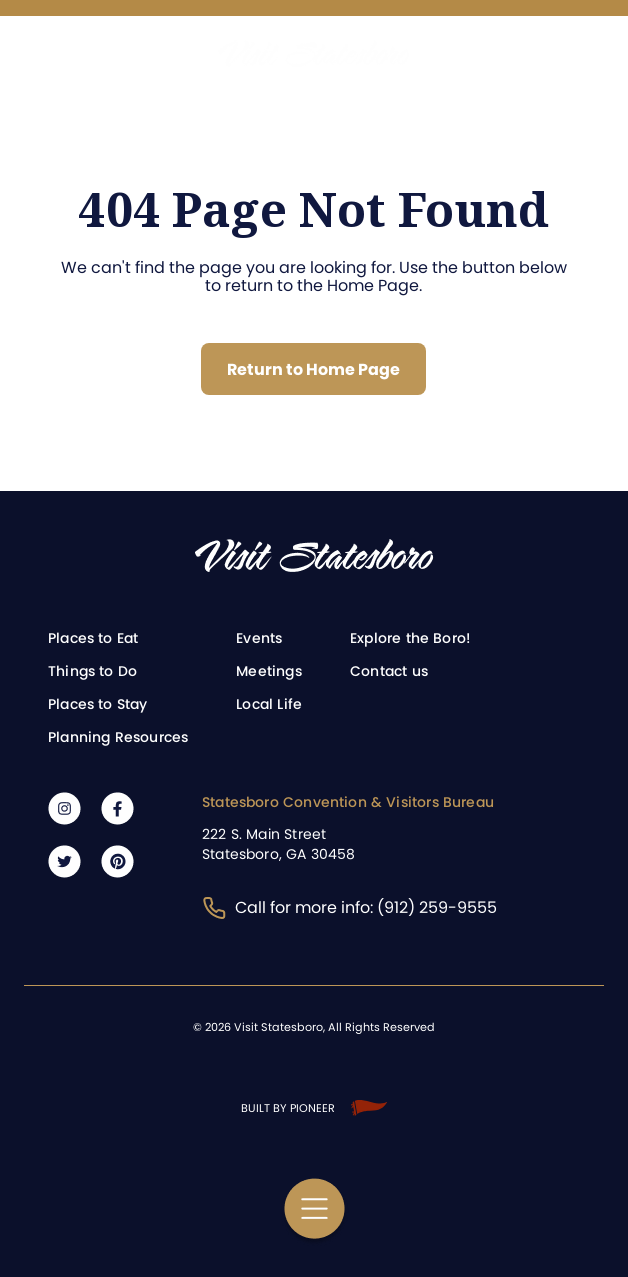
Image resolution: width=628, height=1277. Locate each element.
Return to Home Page (313, 369)
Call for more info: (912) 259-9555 (349, 907)
